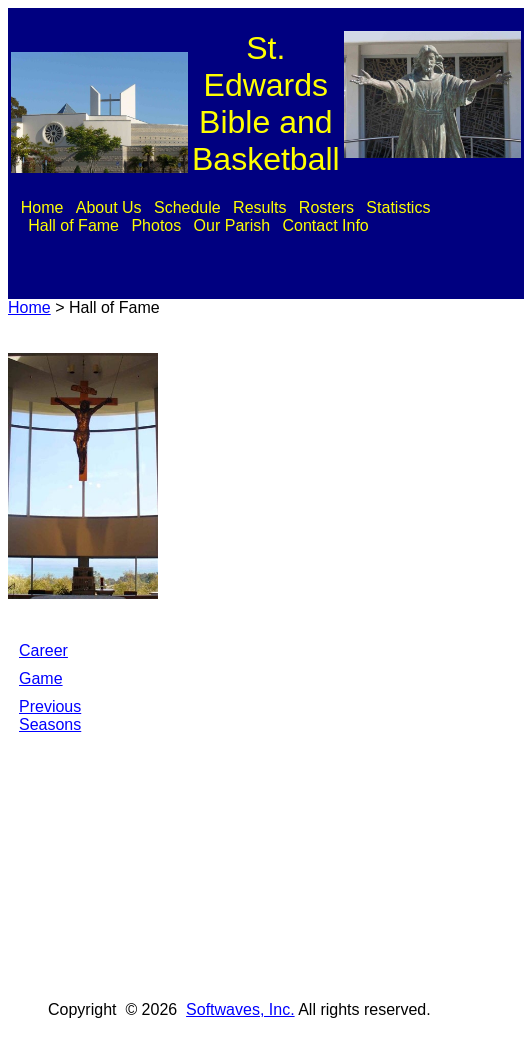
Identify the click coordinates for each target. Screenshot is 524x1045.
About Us (109, 207)
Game (41, 678)
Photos (156, 225)
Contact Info (325, 225)
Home (42, 207)
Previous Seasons (50, 715)
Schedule (187, 207)
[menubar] (265, 217)
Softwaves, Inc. (240, 1009)
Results (259, 207)
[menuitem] (41, 208)
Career (43, 650)
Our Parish (232, 225)
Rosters (326, 207)
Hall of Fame (73, 225)
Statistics (398, 207)
